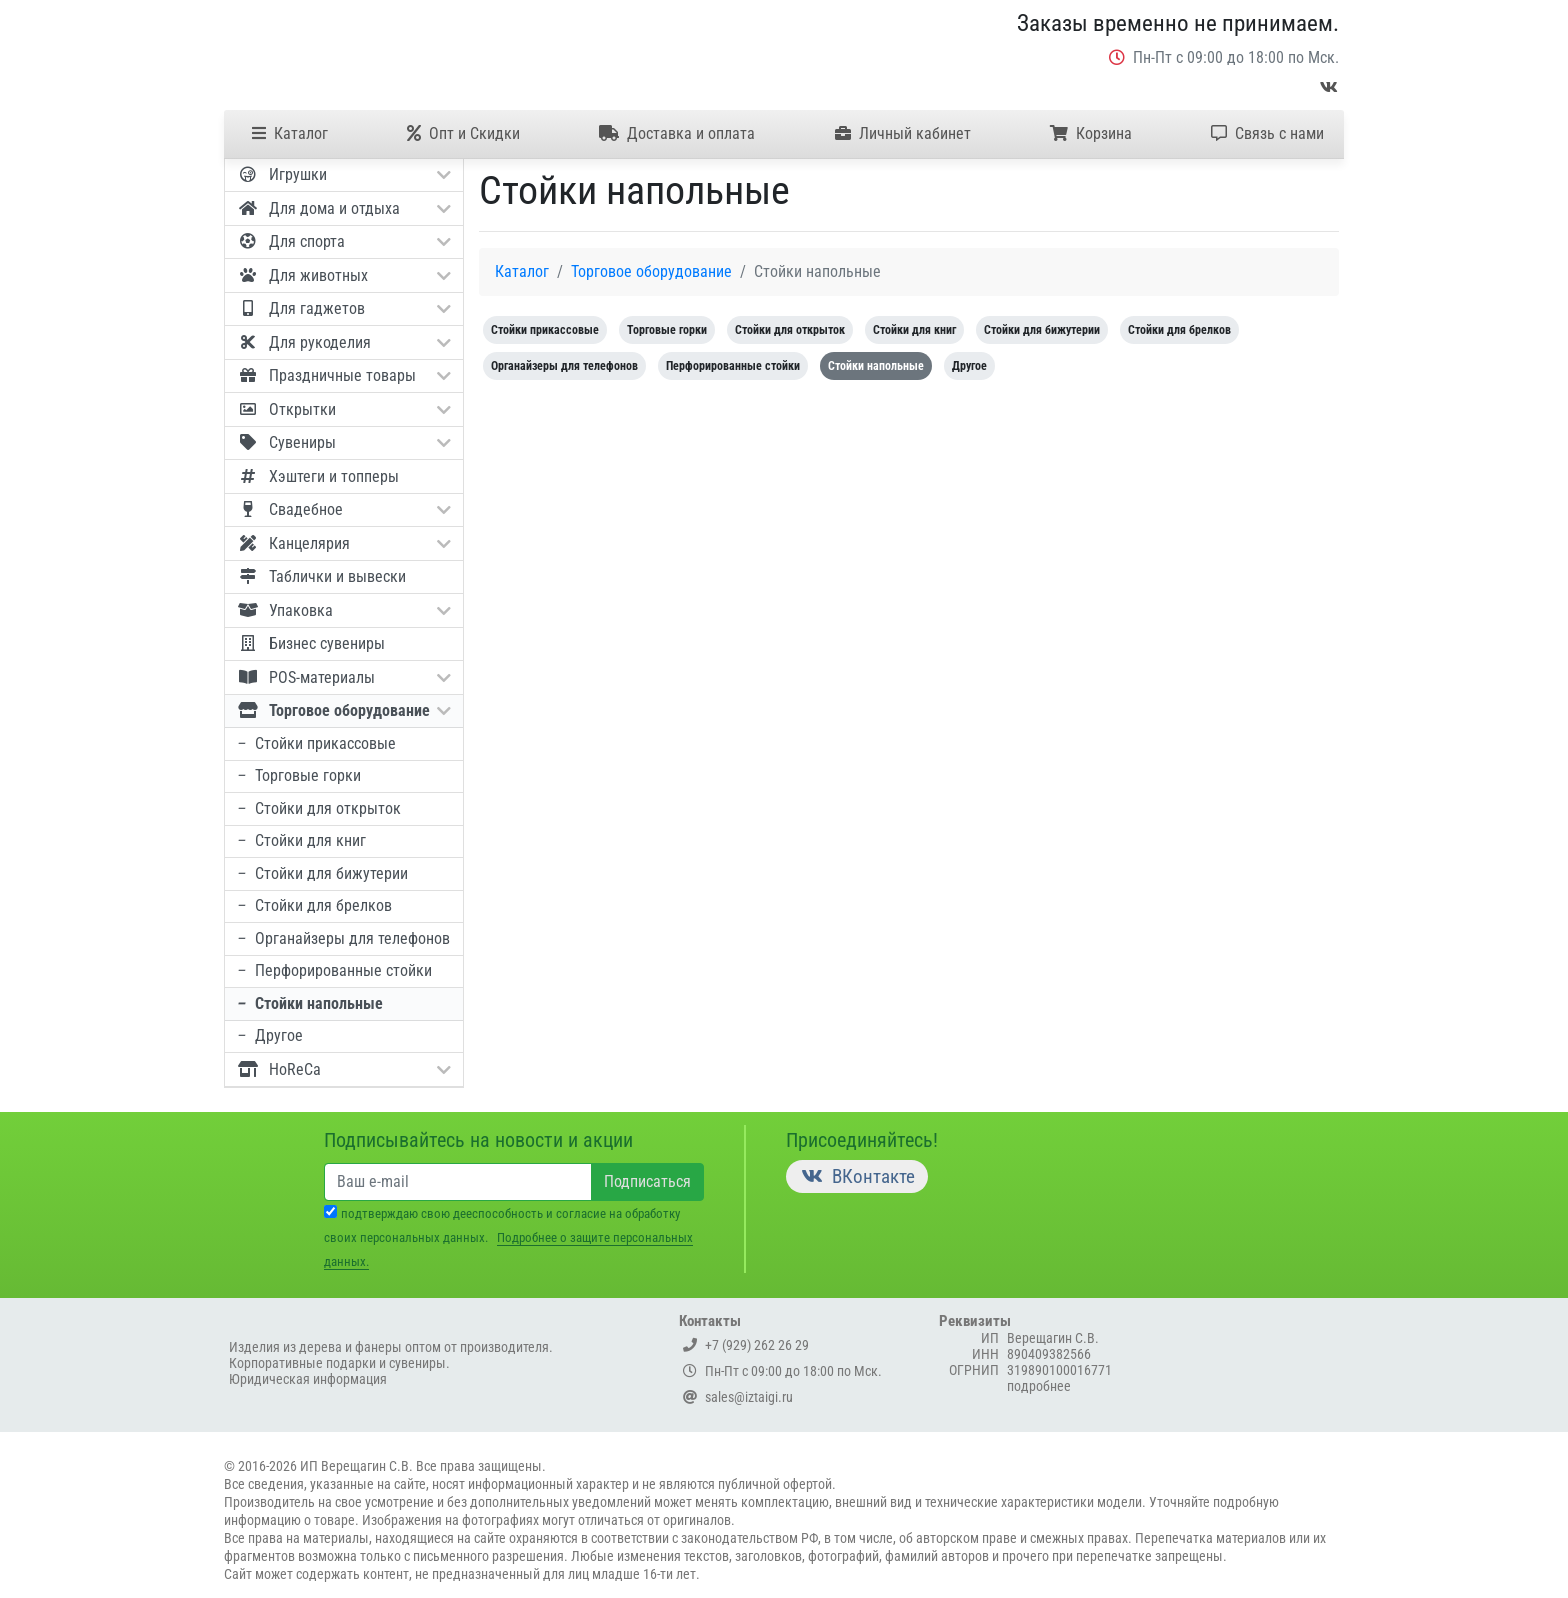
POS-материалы (343, 677)
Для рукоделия (343, 342)
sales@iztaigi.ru (738, 1397)
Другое (269, 1035)
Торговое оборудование (343, 710)
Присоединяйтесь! (862, 1140)
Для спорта (343, 241)
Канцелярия (343, 543)
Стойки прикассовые (316, 743)
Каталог (290, 133)
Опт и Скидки (463, 133)
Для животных (343, 275)
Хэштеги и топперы (317, 476)
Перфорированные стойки (334, 970)
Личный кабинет (903, 133)
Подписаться (647, 1181)
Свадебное (343, 509)
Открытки (343, 409)
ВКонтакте (857, 1176)
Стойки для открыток (318, 808)
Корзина (1091, 133)
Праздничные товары (343, 375)
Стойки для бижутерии (322, 873)
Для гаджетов (343, 308)
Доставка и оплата (677, 133)
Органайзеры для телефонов (343, 938)
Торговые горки (298, 775)
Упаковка (343, 610)
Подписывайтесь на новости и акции (478, 1140)
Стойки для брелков (314, 905)
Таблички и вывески (321, 576)
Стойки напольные (309, 1003)
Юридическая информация (308, 1379)
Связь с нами (1267, 133)
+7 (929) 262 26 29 (746, 1345)
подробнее (1039, 1386)
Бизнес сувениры (310, 643)
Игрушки (343, 174)
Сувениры (343, 442)
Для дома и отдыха (343, 208)
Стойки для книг (301, 840)
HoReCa (343, 1069)
